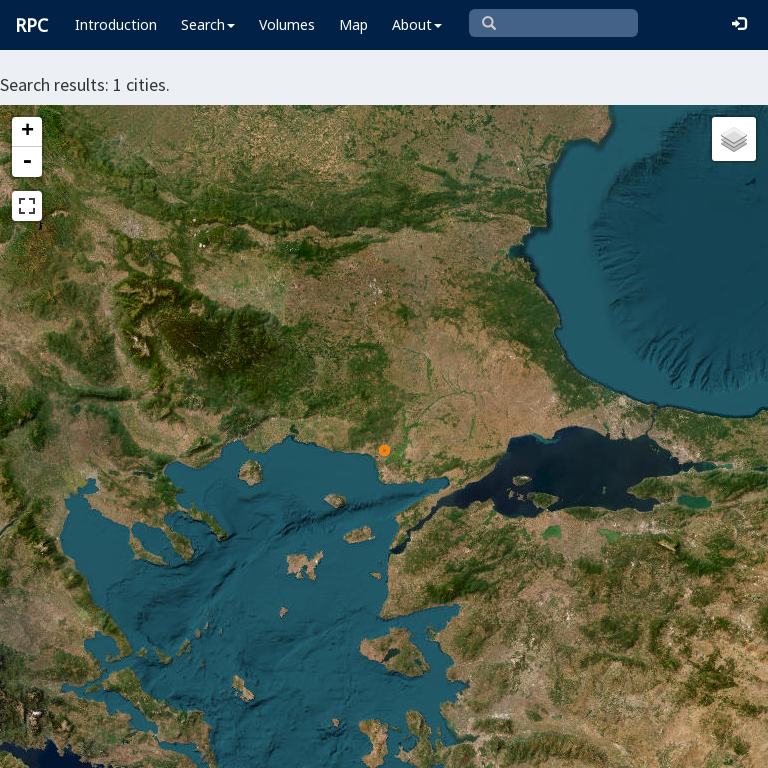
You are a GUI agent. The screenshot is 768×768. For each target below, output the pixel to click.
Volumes (287, 24)
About (417, 24)
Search (208, 24)
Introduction (116, 24)
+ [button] (27, 132)
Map (353, 24)
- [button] (27, 162)
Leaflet (48, 744)
